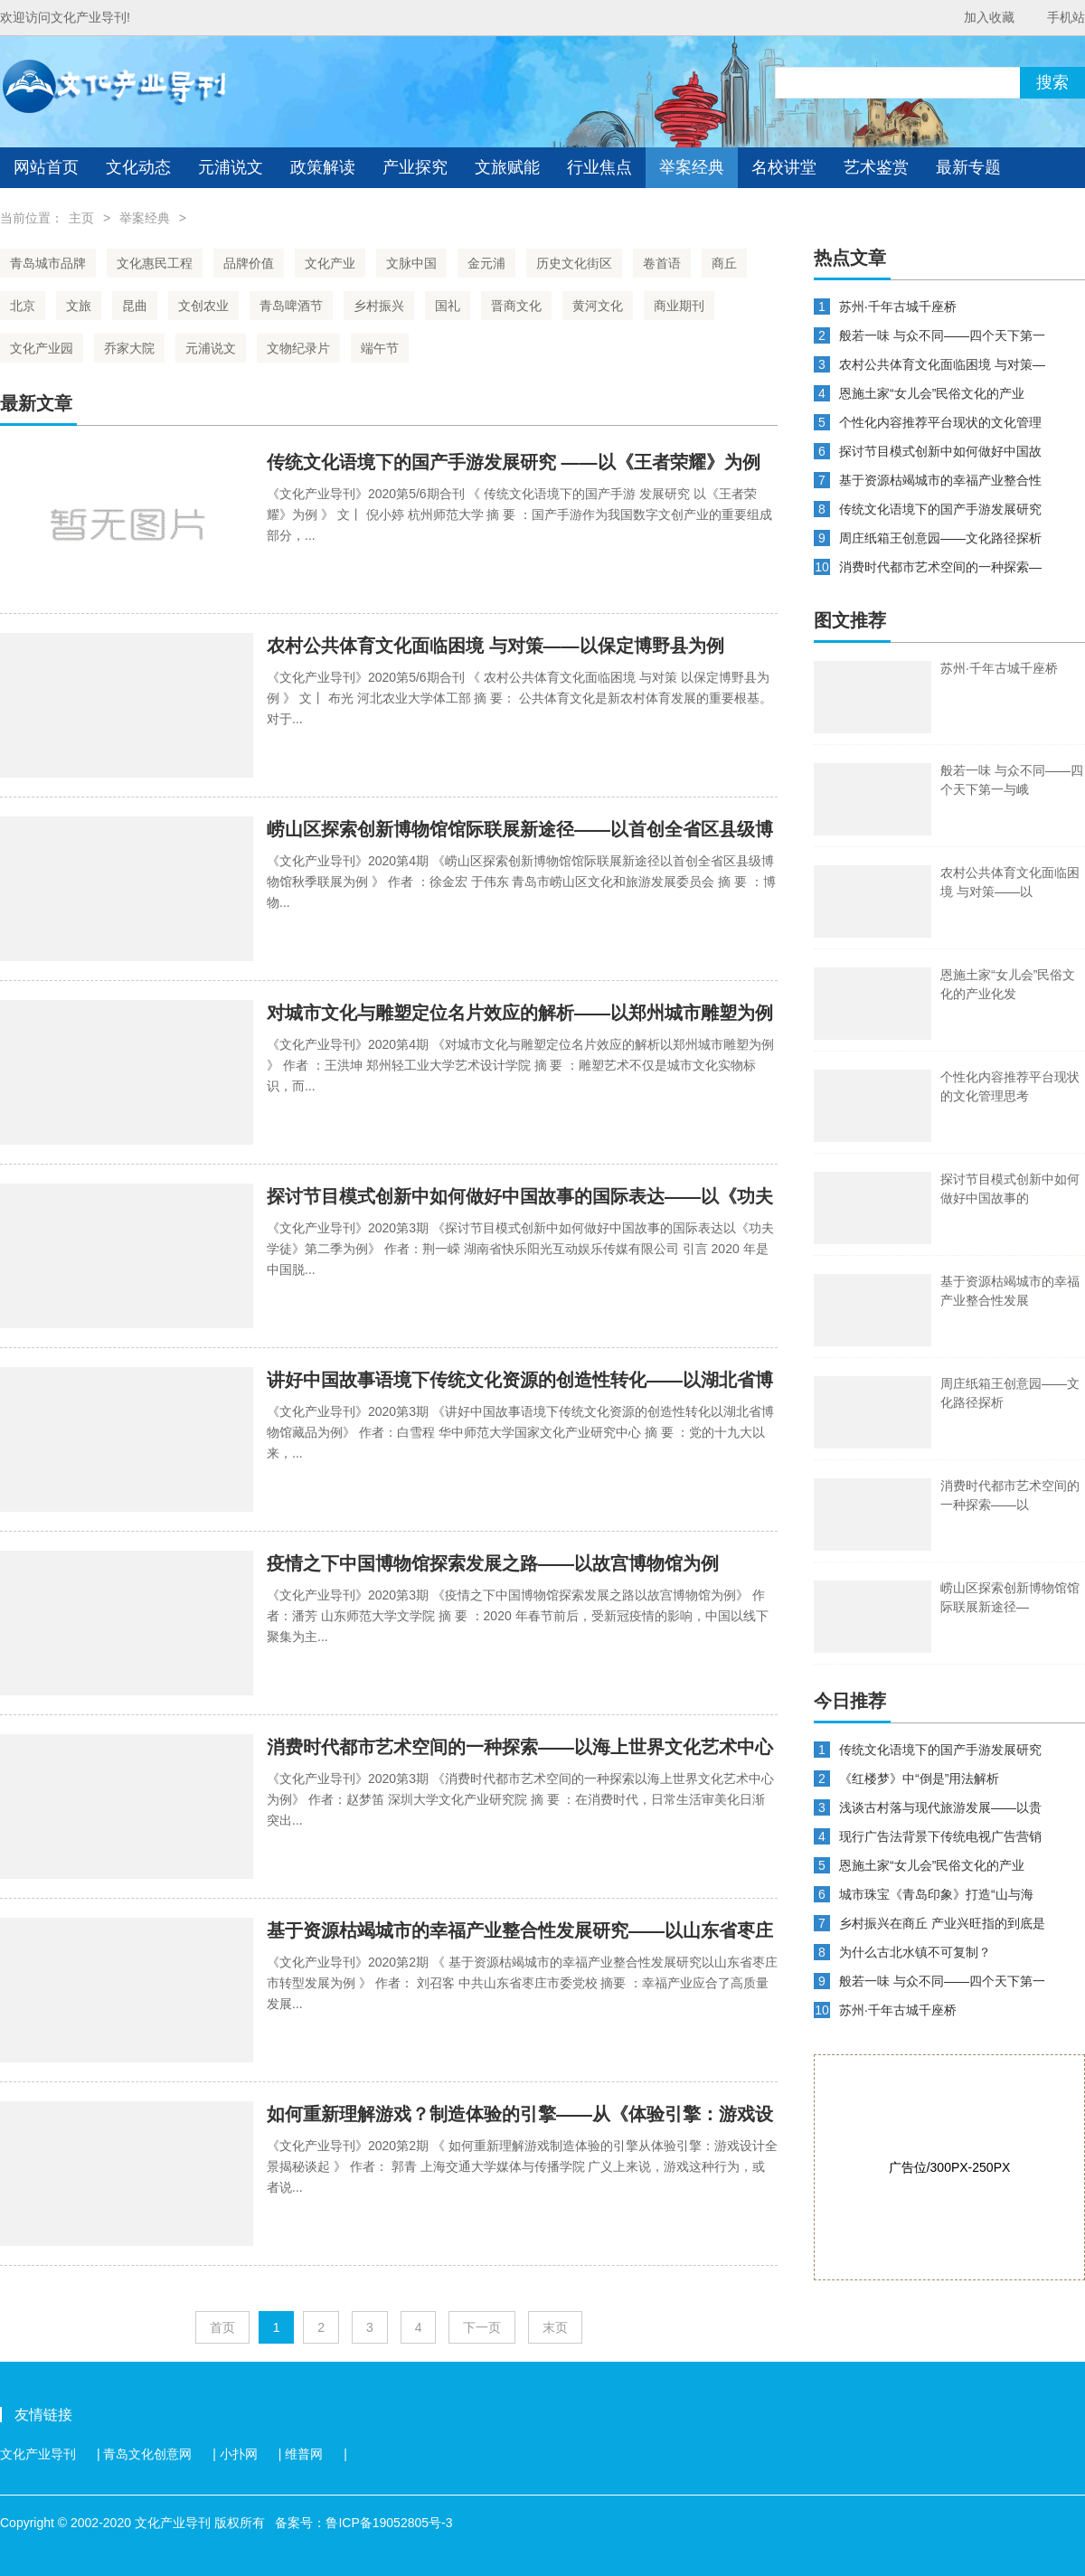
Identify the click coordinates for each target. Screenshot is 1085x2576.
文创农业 (203, 305)
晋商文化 (516, 305)
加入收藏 (989, 17)
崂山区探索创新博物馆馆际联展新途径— (1010, 1597)
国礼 (447, 305)
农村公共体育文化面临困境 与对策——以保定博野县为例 (495, 646)
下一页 (482, 2327)
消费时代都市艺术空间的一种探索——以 (1010, 1495)
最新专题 (968, 167)
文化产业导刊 (38, 2454)
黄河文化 (597, 305)
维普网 (304, 2454)
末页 (555, 2327)
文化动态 (138, 167)
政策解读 (322, 167)
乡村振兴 (379, 305)
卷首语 (662, 263)
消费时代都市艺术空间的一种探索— (940, 567)
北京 (22, 305)
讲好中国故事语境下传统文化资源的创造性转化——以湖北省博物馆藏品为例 (520, 1381)
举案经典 (691, 167)
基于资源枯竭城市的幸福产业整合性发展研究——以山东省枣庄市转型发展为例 (520, 1931)
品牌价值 (248, 263)
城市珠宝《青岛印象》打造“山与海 (936, 1894)
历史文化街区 (574, 263)
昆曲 (134, 305)
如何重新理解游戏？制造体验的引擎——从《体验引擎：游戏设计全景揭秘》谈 (520, 2115)
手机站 (1066, 17)
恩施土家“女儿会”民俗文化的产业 (931, 393)
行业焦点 (599, 167)
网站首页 (46, 167)
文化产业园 (41, 348)
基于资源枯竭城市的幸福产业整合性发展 (1010, 1290)
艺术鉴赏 (876, 167)
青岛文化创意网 (147, 2454)
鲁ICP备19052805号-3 (389, 2522)
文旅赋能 (507, 167)
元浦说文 (230, 167)
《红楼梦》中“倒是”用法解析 (919, 1778)
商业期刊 (679, 305)
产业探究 (415, 167)
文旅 (78, 305)
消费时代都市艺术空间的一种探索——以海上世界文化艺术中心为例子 (520, 1748)
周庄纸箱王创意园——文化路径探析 (940, 538)
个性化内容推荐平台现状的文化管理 (940, 422)
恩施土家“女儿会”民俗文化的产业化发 (1007, 984)
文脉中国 (411, 263)
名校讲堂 (783, 167)
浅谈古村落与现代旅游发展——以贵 (940, 1807)
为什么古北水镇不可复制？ (915, 1952)
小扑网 (239, 2454)
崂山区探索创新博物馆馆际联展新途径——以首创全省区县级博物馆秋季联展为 (520, 830)
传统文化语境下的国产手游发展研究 (940, 509)
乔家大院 (129, 348)
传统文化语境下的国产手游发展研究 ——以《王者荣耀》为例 (513, 462)
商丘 (724, 263)
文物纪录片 (298, 348)
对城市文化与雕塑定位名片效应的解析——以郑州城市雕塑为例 (520, 1013)
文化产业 (330, 263)
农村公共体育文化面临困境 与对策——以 (1010, 882)
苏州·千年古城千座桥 (898, 306)
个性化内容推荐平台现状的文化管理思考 (1010, 1086)
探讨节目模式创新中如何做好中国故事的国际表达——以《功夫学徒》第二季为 (520, 1197)
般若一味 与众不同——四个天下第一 (942, 335)
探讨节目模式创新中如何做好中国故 (940, 451)
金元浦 (486, 263)
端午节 (380, 348)
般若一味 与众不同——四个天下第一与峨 (1011, 780)
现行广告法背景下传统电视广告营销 (940, 1836)
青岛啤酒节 (291, 305)
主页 (81, 218)
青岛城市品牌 (48, 263)
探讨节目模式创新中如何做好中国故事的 (1010, 1188)
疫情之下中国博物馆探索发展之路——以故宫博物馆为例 (493, 1563)
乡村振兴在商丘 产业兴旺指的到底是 (942, 1923)
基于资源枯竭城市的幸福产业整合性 (940, 480)
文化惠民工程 (155, 263)
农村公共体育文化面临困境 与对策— (942, 364)
